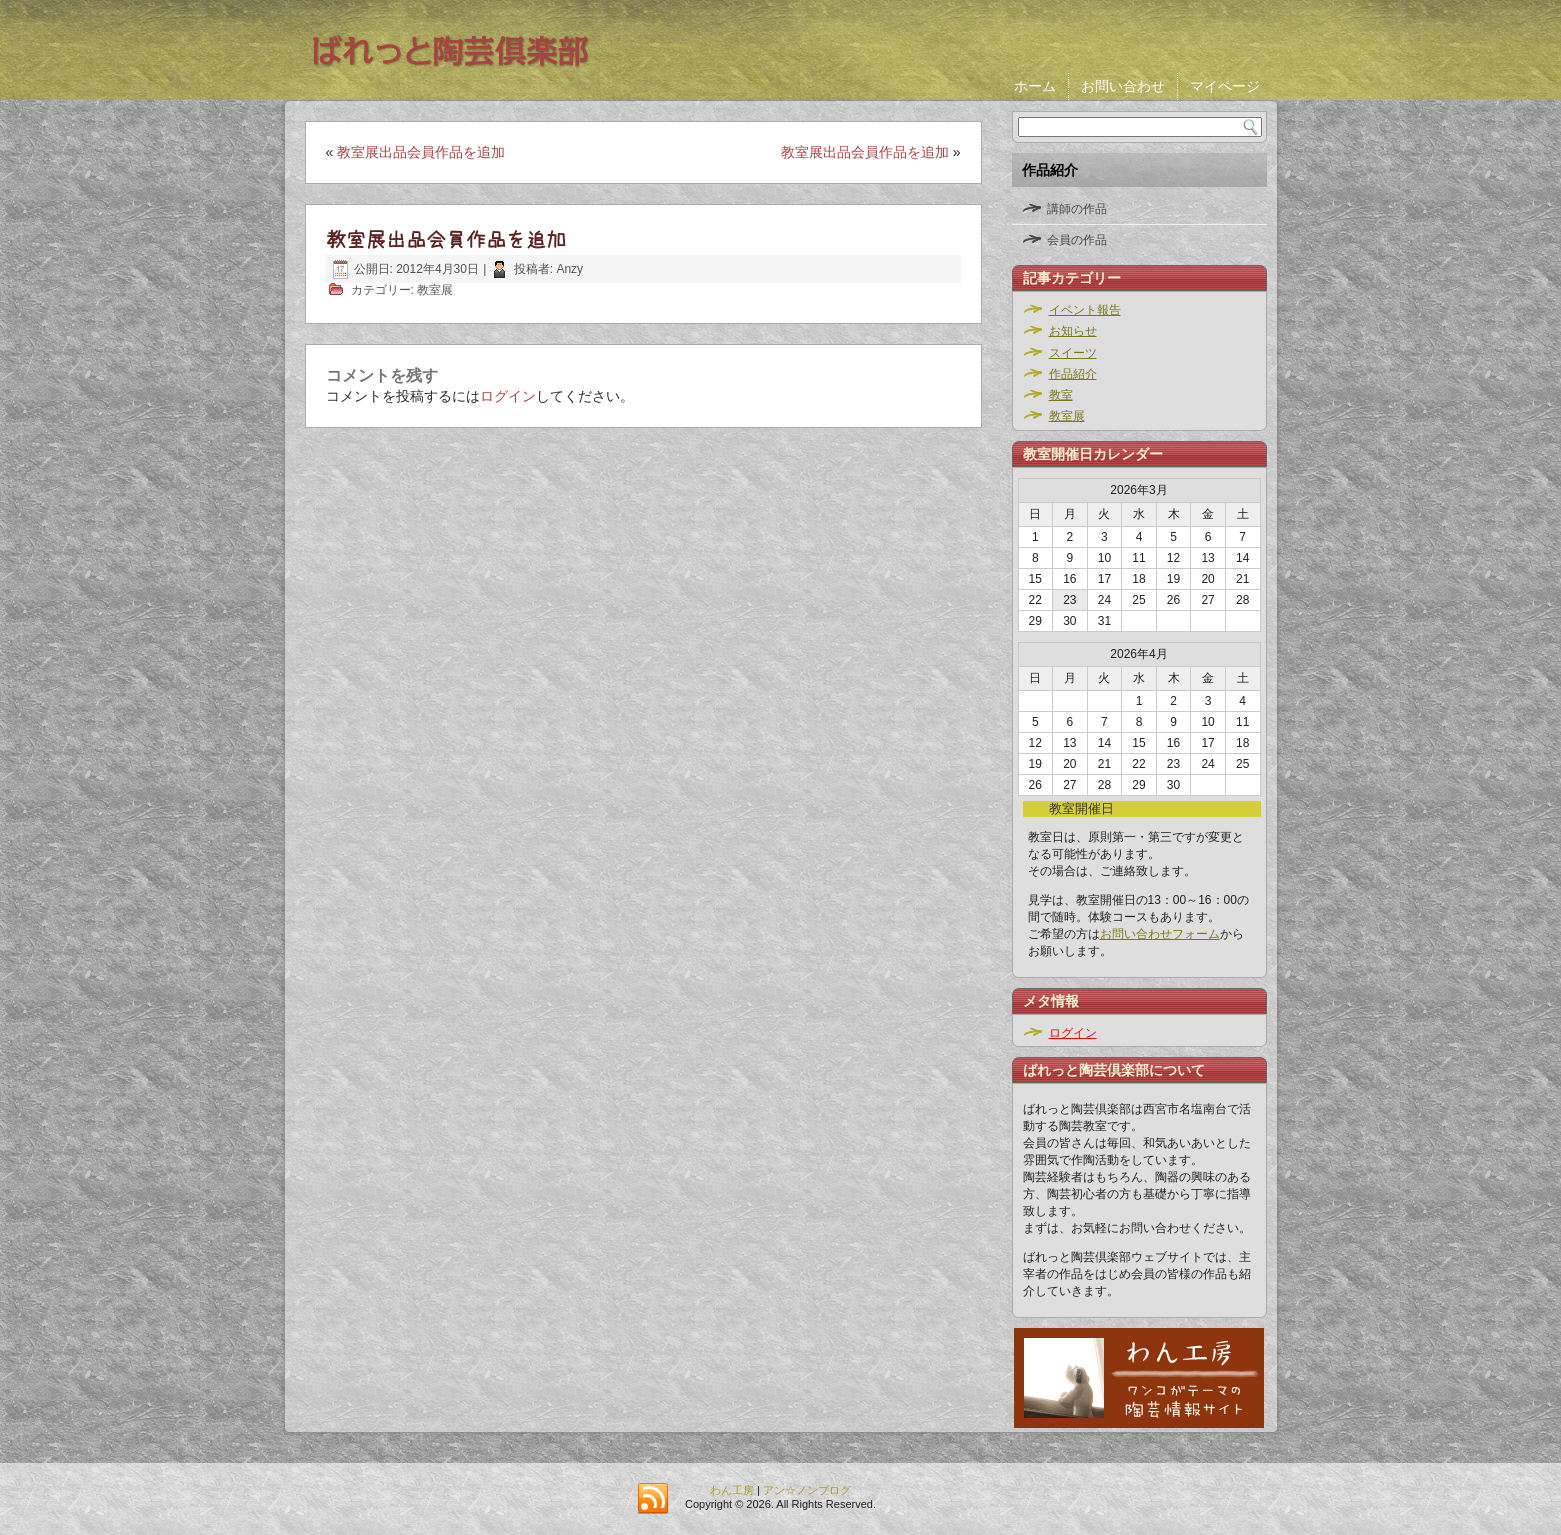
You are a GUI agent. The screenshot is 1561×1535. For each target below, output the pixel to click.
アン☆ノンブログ (807, 1490)
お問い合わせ (1123, 86)
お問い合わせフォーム (1160, 934)
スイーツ (1073, 353)
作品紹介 (1073, 374)
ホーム (1035, 86)
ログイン (508, 396)
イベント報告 (1085, 310)
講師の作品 (1077, 209)
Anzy (569, 269)
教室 (1061, 395)
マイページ (1225, 86)
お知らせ (1073, 331)
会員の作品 (1077, 240)
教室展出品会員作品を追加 (421, 152)
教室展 (435, 290)
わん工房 (732, 1490)
